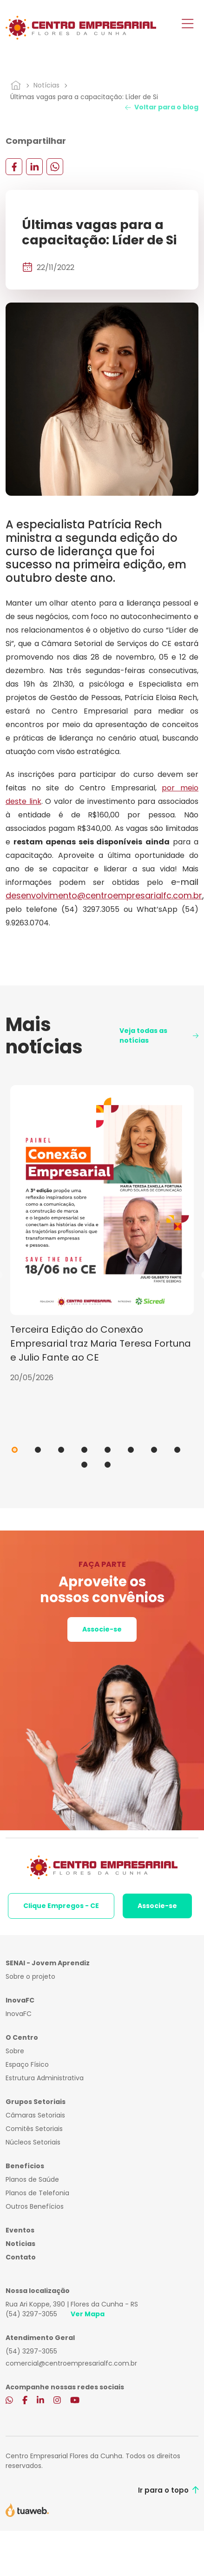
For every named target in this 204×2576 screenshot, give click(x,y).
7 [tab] (154, 1450)
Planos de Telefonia (37, 2193)
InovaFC (19, 2013)
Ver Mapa (88, 2314)
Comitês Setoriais (34, 2128)
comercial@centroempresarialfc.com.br (71, 2363)
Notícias (46, 85)
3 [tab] (61, 1450)
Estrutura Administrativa (45, 2078)
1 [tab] (15, 1450)
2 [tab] (38, 1450)
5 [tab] (108, 1450)
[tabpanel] (102, 1234)
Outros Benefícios (35, 2206)
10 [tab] (108, 1465)
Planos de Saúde (32, 2179)
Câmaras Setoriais (35, 2115)
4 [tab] (84, 1450)
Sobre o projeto (30, 1976)
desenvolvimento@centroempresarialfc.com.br (104, 895)
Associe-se (102, 1629)
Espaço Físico (27, 2064)
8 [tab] (177, 1450)
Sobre (15, 2051)
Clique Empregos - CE (61, 1905)
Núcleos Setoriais (33, 2142)
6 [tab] (131, 1450)
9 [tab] (84, 1465)
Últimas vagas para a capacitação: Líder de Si (84, 96)
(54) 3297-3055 (31, 2314)
